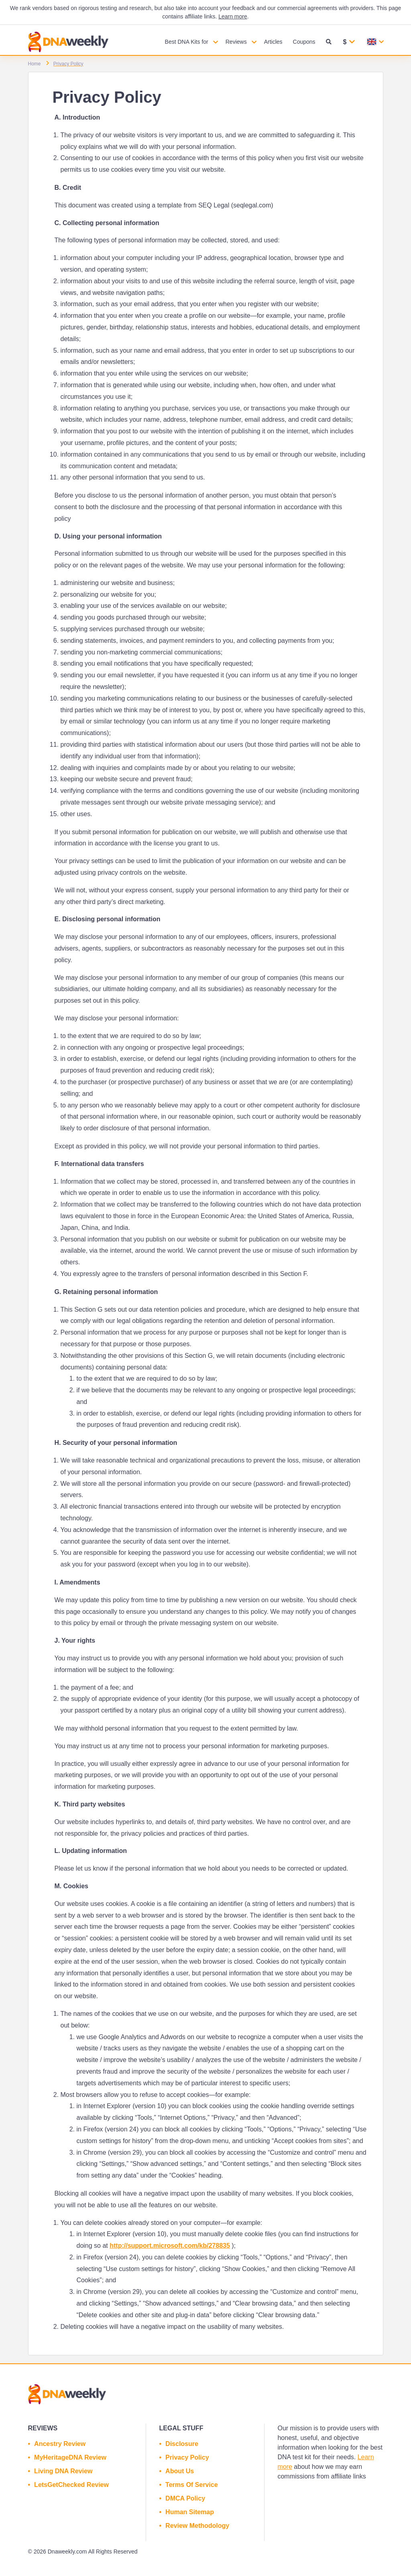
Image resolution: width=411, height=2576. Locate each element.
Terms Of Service (191, 2484)
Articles (273, 42)
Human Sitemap (189, 2512)
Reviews (236, 42)
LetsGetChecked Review (71, 2484)
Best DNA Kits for (186, 42)
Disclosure (181, 2443)
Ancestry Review (59, 2443)
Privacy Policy (187, 2457)
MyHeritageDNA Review (70, 2457)
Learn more (232, 16)
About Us (179, 2471)
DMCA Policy (185, 2498)
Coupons (304, 42)
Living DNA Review (63, 2471)
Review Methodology (197, 2525)
